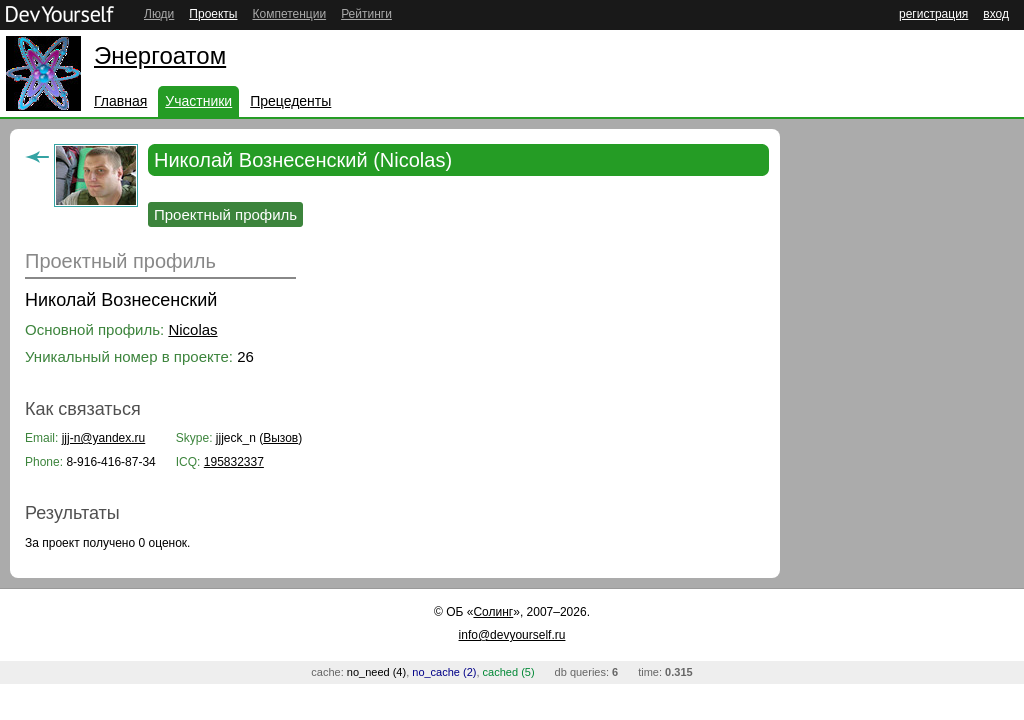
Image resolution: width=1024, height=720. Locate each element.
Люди (159, 14)
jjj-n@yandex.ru (104, 438)
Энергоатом (160, 55)
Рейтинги (366, 14)
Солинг (493, 612)
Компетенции (289, 14)
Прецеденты (290, 101)
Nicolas (192, 329)
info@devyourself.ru (512, 635)
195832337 (234, 462)
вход (996, 14)
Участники (198, 101)
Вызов (280, 438)
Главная (120, 101)
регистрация (933, 14)
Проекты (213, 14)
